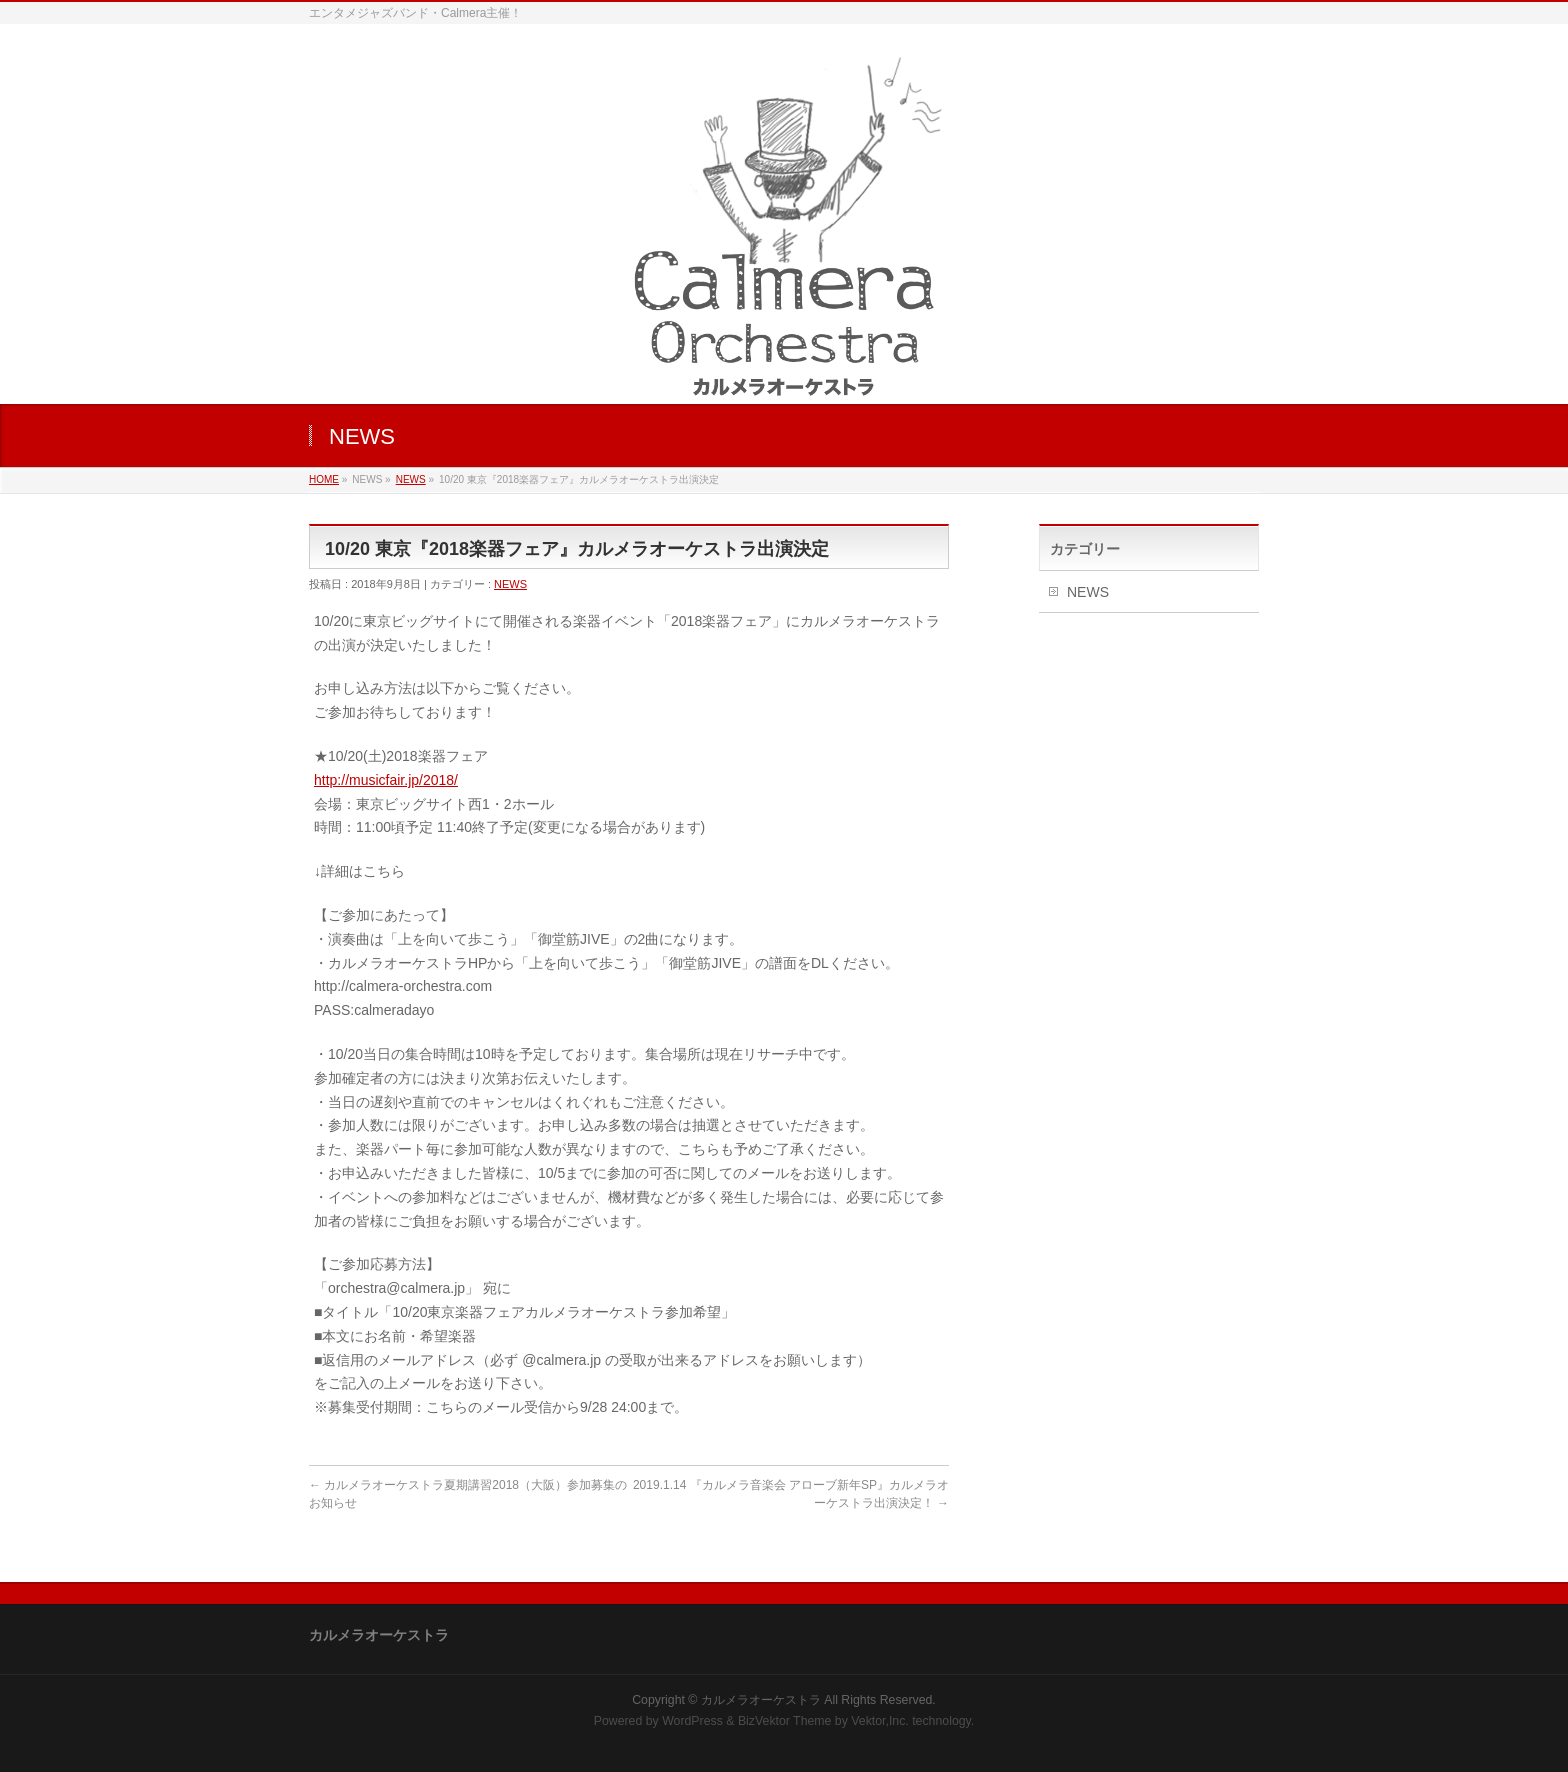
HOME (324, 479)
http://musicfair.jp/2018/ (386, 780)
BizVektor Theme (785, 1721)
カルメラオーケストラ (761, 1700)
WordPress (692, 1721)
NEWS (411, 479)
